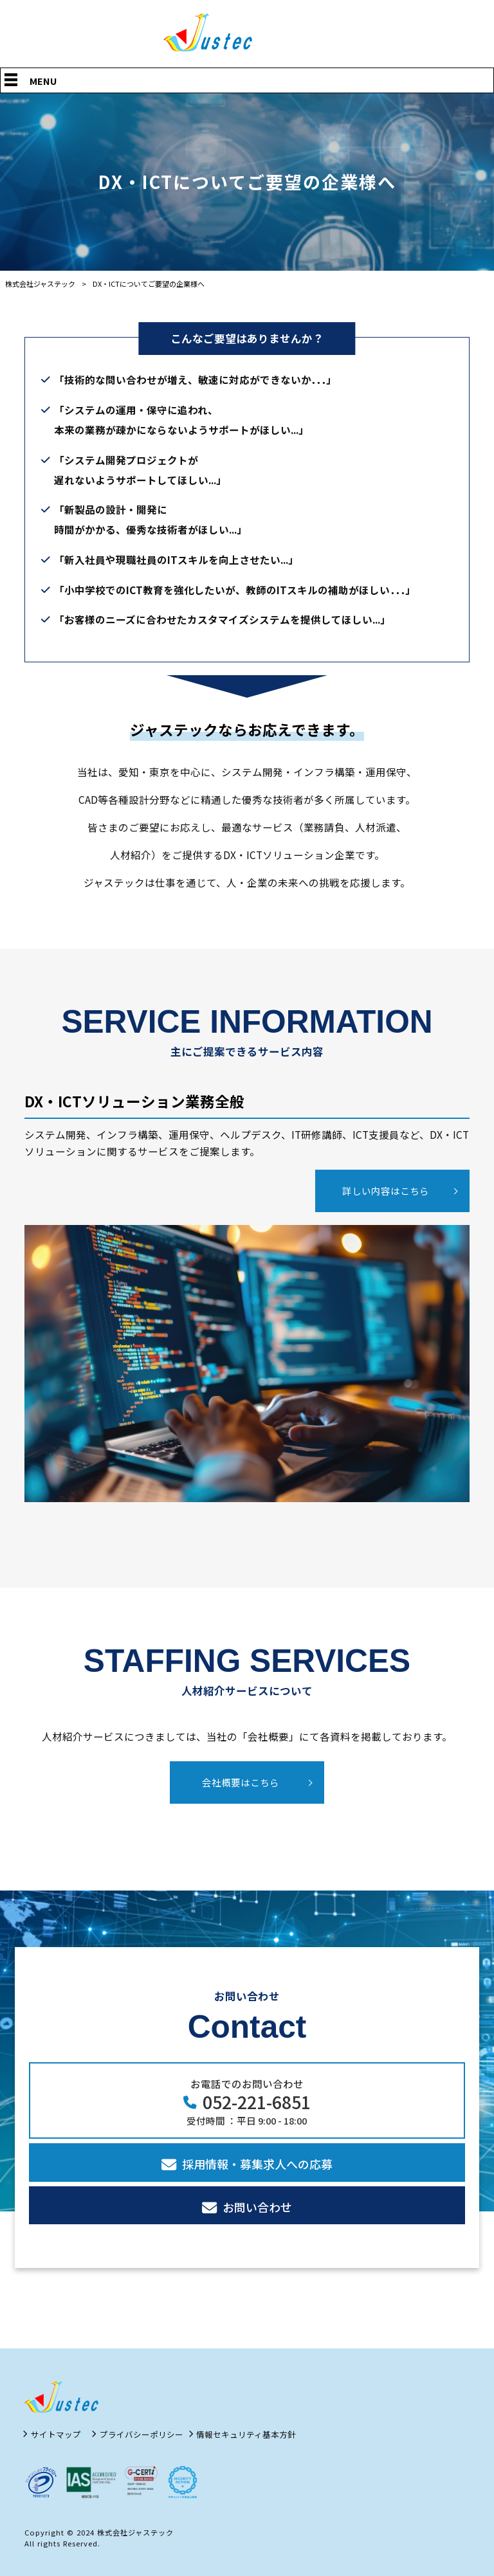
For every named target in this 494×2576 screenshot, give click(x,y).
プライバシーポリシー (141, 2434)
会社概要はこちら (240, 1782)
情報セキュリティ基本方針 (246, 2434)
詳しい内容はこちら (385, 1190)
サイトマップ (56, 2434)
